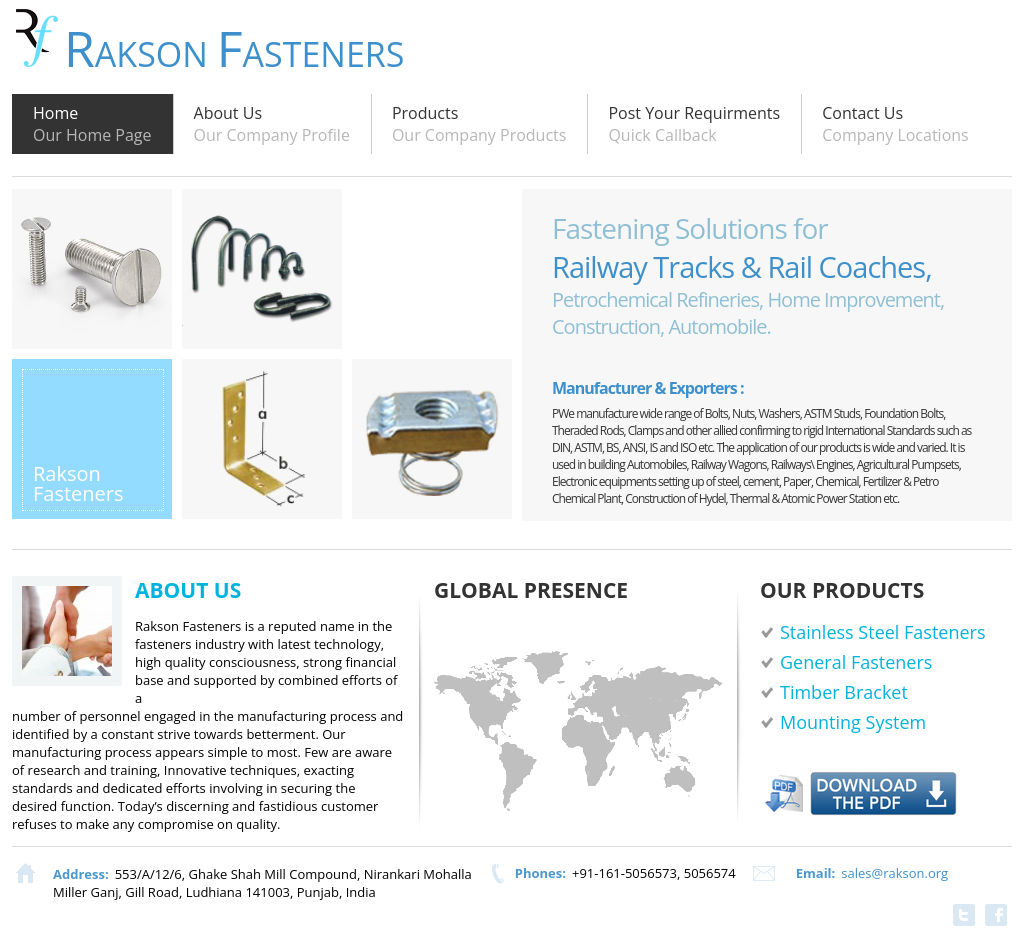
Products (479, 124)
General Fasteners (856, 662)
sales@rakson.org (894, 873)
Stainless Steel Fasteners (883, 632)
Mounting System (853, 722)
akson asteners (234, 43)
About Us (272, 124)
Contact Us (895, 124)
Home (92, 124)
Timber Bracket (844, 692)
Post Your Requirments (694, 124)
